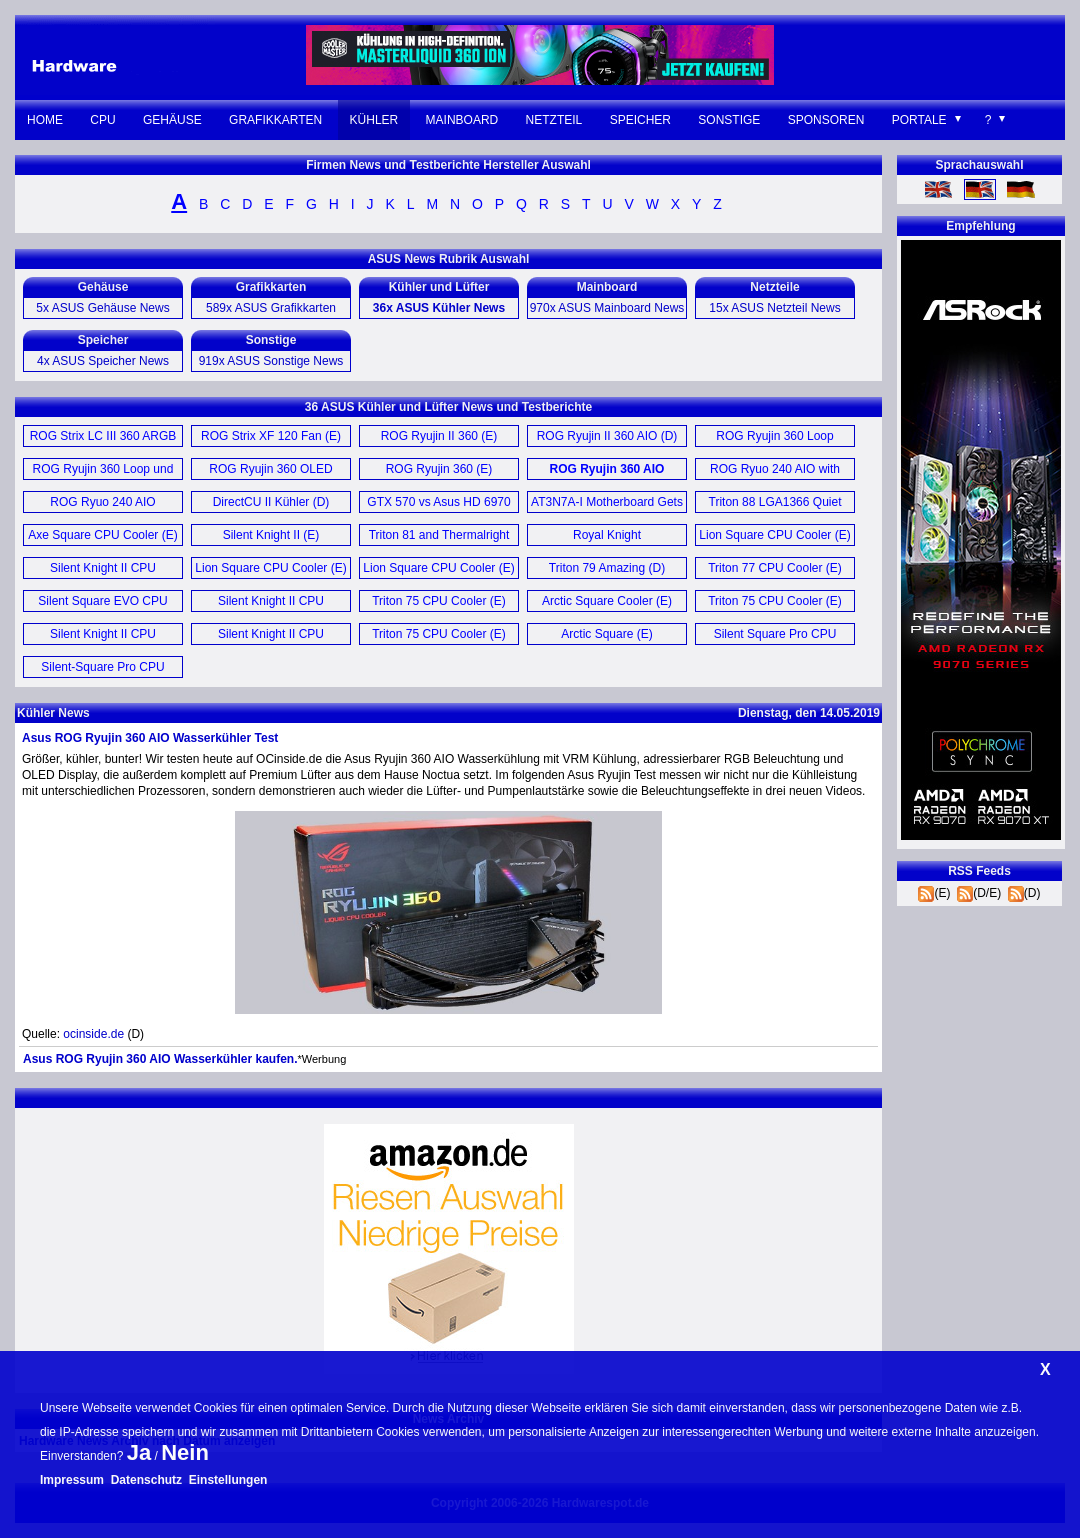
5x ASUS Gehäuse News (102, 308)
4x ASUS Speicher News (103, 361)
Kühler (374, 120)
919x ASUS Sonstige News (271, 361)
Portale (919, 120)
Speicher (640, 120)
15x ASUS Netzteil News (774, 308)
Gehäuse (172, 120)
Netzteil (554, 120)
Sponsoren (826, 120)
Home (45, 120)
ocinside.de (93, 1034)
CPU (102, 120)
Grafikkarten (275, 120)
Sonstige (729, 120)
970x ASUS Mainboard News (607, 308)
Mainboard (462, 120)
